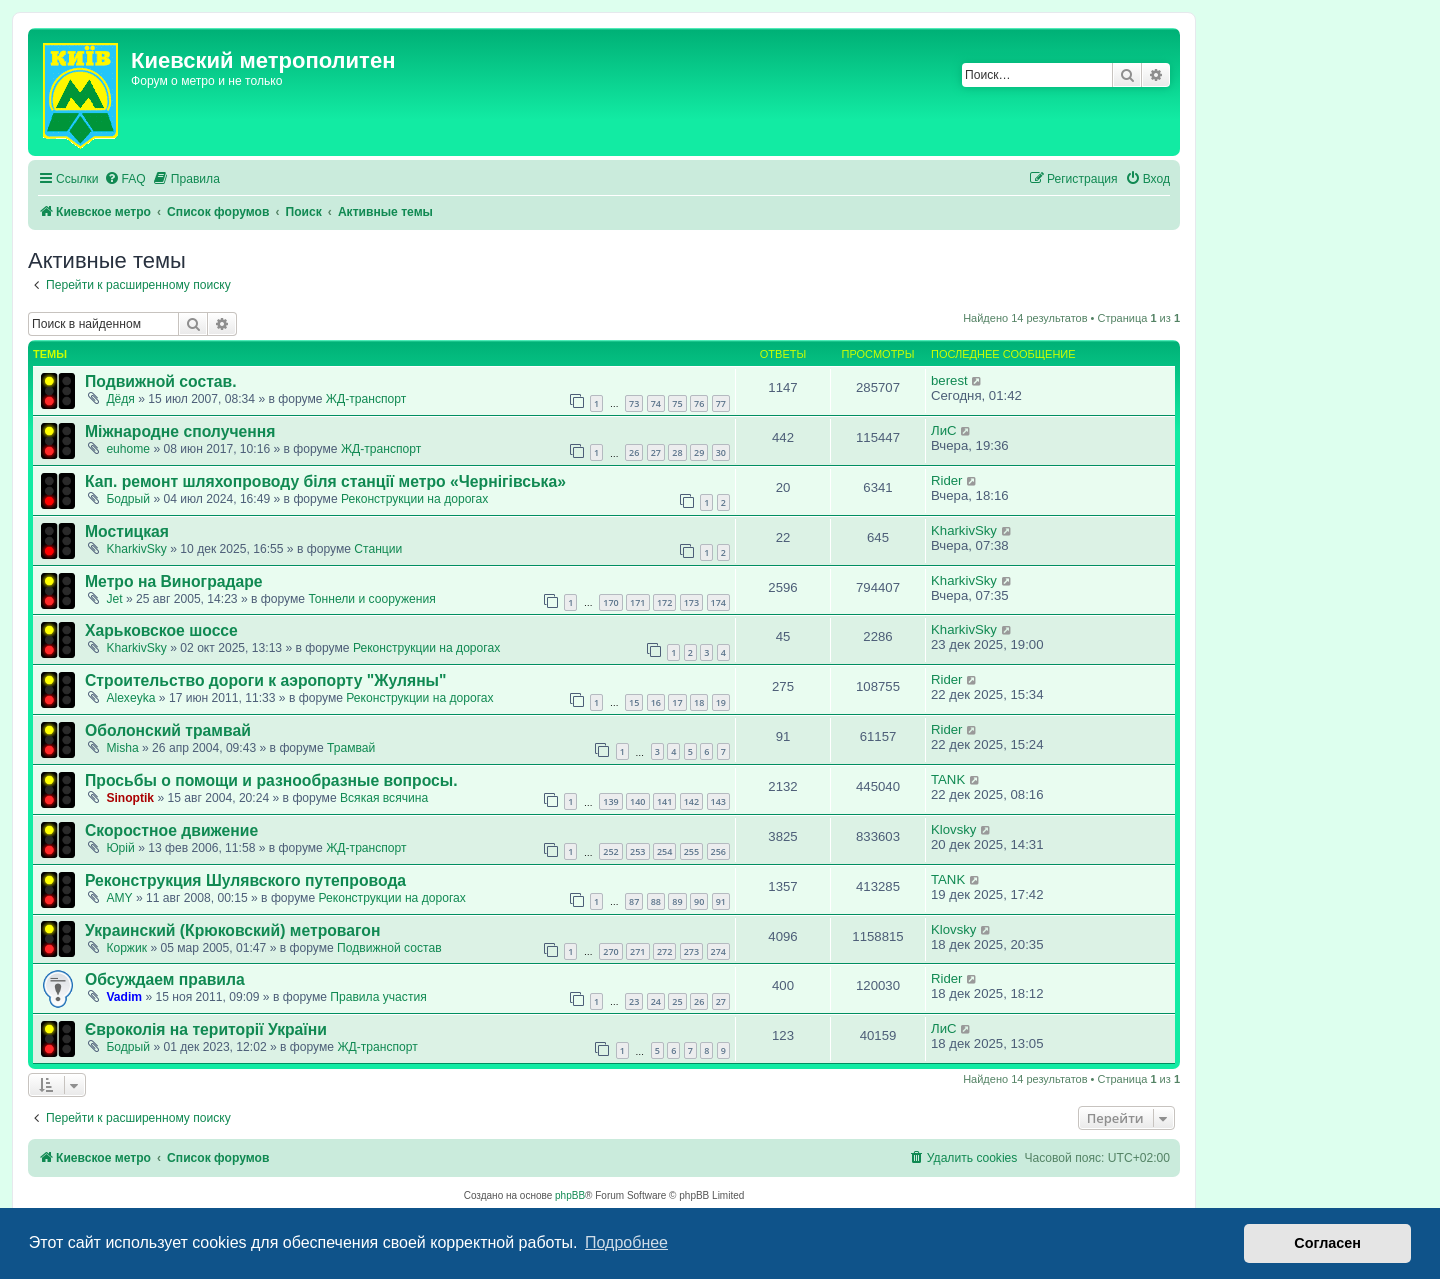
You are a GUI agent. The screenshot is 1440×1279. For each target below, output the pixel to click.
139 (610, 801)
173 (691, 602)
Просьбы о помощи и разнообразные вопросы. (271, 780)
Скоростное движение (171, 830)
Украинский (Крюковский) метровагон (232, 930)
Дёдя (120, 399)
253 (637, 851)
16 (656, 702)
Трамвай (351, 748)
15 (634, 702)
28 (677, 452)
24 (656, 1001)
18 (699, 702)
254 (664, 851)
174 (718, 602)
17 (677, 702)
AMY (119, 898)
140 (637, 801)
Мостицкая (127, 531)
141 (664, 801)
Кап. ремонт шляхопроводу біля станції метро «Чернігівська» (325, 481)
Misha (122, 748)
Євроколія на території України (206, 1029)
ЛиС (944, 430)
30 (721, 452)
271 (637, 951)
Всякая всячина (384, 798)
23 (634, 1001)
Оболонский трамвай (168, 730)
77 (721, 403)
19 (721, 702)
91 (721, 901)
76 (699, 403)
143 (718, 801)
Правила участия (378, 997)
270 (610, 951)
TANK (948, 779)
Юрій (120, 848)
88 (656, 901)
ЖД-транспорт (366, 399)
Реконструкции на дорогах (414, 499)
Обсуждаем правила (165, 979)
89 (677, 901)
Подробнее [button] (626, 1242)
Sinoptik (130, 798)
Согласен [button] (1327, 1243)
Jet (114, 599)
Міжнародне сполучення (180, 431)
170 (610, 602)
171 (637, 602)
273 (691, 951)
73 (634, 403)
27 (656, 452)
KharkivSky (136, 549)
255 (691, 851)
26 (634, 452)
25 (677, 1001)
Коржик (126, 948)
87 (634, 901)
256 (718, 851)
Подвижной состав (389, 948)
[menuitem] (125, 179)
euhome (128, 449)
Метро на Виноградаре (174, 581)
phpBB (570, 1195)
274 (718, 951)
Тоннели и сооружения (371, 599)
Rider (947, 480)
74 (656, 403)
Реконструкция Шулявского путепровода (245, 880)
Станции (378, 549)
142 (691, 801)
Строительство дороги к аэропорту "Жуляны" (266, 680)
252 (610, 851)
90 (699, 901)
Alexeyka (130, 698)
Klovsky (953, 829)
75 (677, 403)
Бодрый (128, 499)
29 (699, 452)
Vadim (124, 997)
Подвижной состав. (161, 381)
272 (664, 951)
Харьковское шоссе (161, 630)
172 (664, 602)
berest (949, 380)
